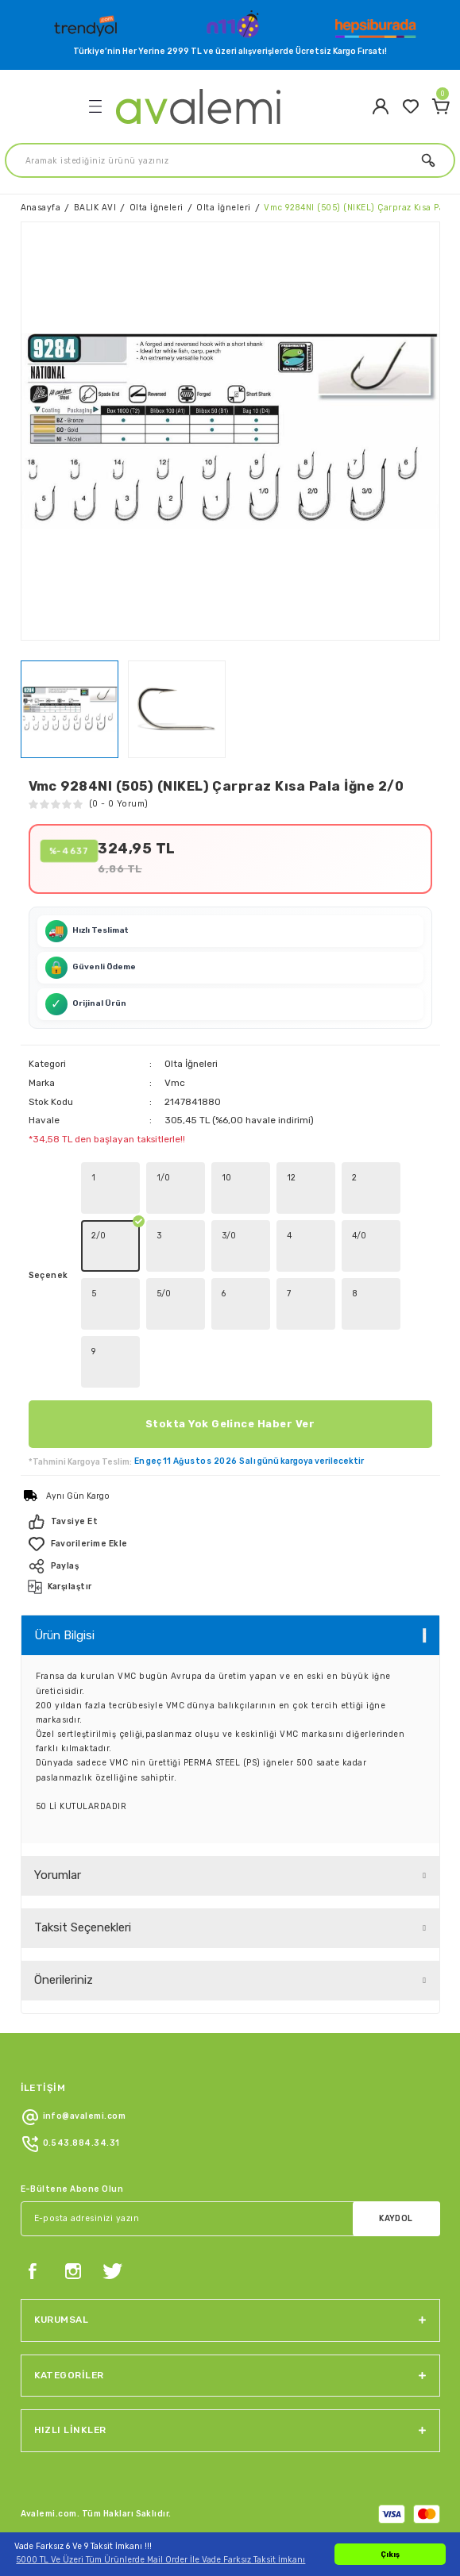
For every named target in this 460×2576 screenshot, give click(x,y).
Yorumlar (57, 1875)
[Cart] (441, 106)
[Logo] (87, 23)
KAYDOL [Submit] (396, 2218)
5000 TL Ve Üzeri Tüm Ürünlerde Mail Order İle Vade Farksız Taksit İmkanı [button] (160, 2560)
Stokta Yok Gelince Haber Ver (230, 1424)
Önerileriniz (63, 1980)
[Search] (230, 160)
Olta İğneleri (191, 1063)
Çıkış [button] (390, 2554)
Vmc (174, 1082)
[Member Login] (380, 106)
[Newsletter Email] (230, 2218)
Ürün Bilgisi (64, 1635)
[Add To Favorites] (230, 1544)
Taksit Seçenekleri (82, 1927)
